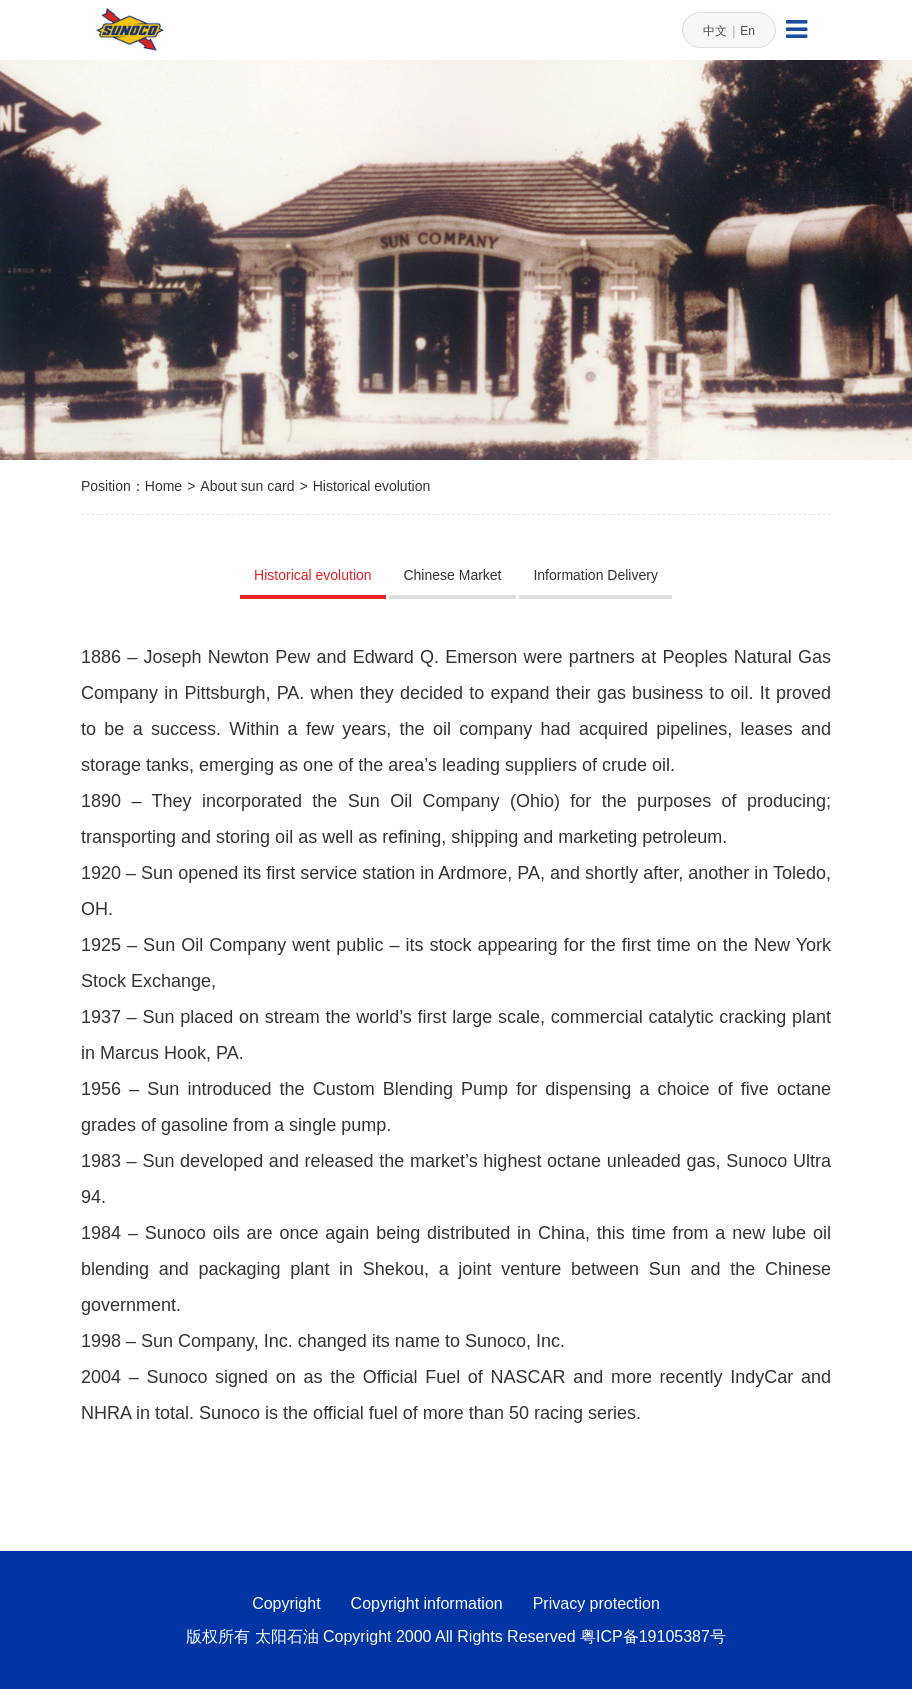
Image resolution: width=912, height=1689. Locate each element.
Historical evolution (372, 486)
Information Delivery (595, 575)
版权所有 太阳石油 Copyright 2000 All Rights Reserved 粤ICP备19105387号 (456, 1636)
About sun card (247, 486)
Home (163, 486)
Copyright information (427, 1603)
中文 (715, 31)
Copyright (286, 1603)
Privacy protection (596, 1603)
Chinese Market (452, 575)
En (747, 31)
